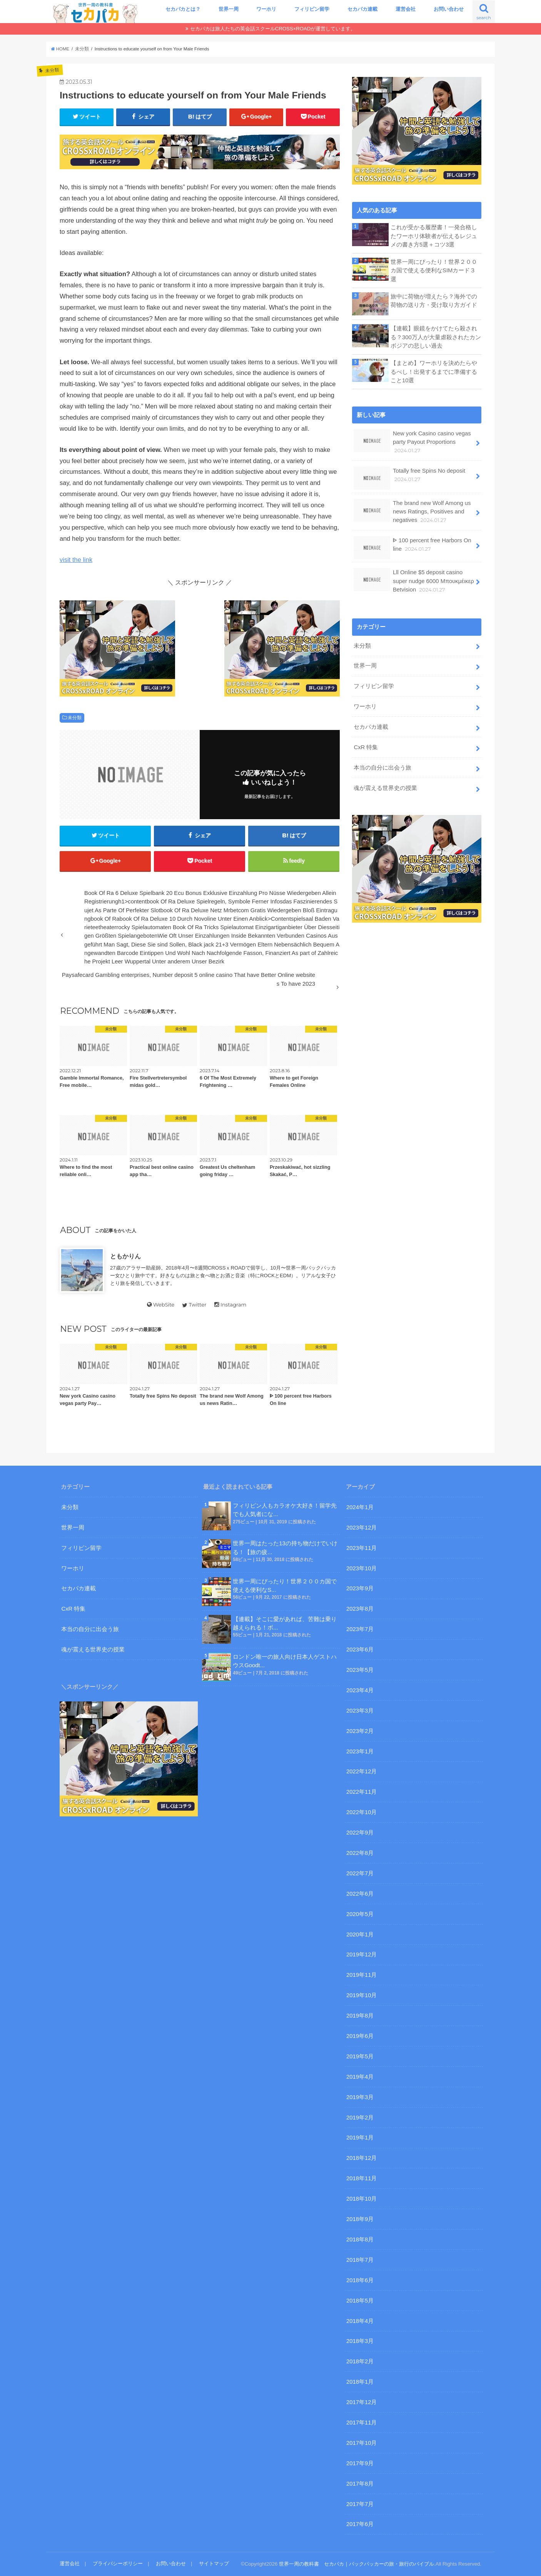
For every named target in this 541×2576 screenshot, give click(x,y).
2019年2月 (360, 2117)
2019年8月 (360, 2016)
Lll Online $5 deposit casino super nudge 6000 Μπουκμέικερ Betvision (414, 580)
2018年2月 (360, 2361)
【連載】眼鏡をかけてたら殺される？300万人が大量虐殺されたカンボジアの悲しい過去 (436, 336)
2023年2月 (360, 1731)
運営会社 (406, 9)
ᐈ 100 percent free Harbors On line (412, 547)
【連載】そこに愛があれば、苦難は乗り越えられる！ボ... (285, 1623)
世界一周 (229, 9)
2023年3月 (360, 1711)
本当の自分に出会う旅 (382, 768)
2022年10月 (361, 1812)
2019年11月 (361, 1975)
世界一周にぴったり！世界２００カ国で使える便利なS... (285, 1585)
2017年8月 (360, 2484)
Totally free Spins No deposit (409, 478)
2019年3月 (360, 2097)
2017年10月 (361, 2443)
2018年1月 (360, 2382)
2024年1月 (360, 1507)
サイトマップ (214, 2563)
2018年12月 (361, 2158)
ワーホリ (266, 9)
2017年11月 (361, 2422)
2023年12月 (361, 1528)
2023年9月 (360, 1588)
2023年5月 (360, 1670)
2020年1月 (360, 1934)
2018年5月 (360, 2301)
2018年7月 (360, 2260)
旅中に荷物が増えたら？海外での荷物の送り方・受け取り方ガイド (434, 300)
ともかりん (125, 1256)
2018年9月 (360, 2219)
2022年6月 (360, 1894)
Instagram (230, 1304)
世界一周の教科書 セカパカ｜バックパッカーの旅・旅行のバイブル (356, 2564)
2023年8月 (360, 1609)
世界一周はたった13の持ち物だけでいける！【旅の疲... (285, 1547)
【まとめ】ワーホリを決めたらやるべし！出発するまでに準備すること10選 (434, 371)
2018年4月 (360, 2321)
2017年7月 (360, 2504)
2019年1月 (360, 2137)
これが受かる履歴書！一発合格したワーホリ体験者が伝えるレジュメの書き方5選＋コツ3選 (434, 235)
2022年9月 (360, 1833)
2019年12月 (361, 1954)
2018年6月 (360, 2280)
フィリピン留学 (311, 9)
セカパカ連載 (362, 9)
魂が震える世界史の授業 (385, 788)
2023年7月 (360, 1629)
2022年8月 (360, 1853)
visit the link (76, 559)
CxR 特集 (366, 747)
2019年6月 (360, 2036)
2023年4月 (360, 1690)
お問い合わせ (449, 9)
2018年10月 (361, 2199)
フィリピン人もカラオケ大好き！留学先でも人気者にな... (285, 1510)
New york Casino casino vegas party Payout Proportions (412, 441)
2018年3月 (360, 2341)
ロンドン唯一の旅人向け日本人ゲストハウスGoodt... (285, 1661)
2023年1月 (360, 1751)
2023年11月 (361, 1548)
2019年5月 (360, 2056)
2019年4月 (360, 2077)
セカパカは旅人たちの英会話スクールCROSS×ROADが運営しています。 (273, 29)
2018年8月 (360, 2239)
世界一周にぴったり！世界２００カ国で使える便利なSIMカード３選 (434, 270)
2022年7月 (360, 1873)
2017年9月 (360, 2463)
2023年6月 (360, 1649)
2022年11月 (361, 1792)
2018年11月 (361, 2178)
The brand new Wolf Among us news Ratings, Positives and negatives (412, 511)
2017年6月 (360, 2524)
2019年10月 (361, 1995)
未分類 (75, 717)
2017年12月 (361, 2402)
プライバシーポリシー (118, 2563)
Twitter (194, 1304)
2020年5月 (360, 1914)
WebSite (161, 1304)
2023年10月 (361, 1568)
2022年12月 (361, 1771)
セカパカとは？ (182, 9)
